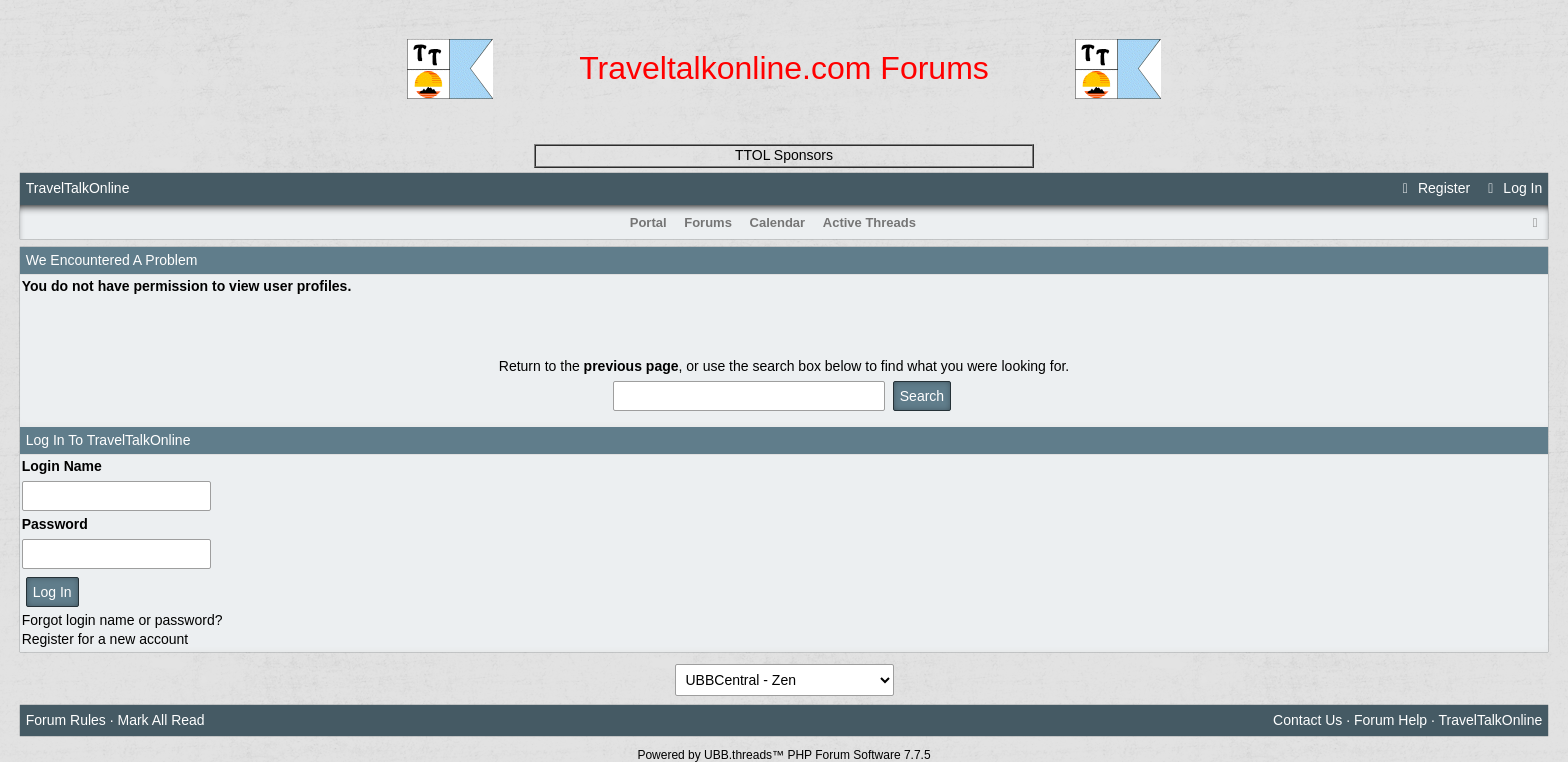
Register (1434, 188)
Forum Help (1390, 720)
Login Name (62, 466)
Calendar (778, 222)
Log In (1512, 188)
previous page (631, 366)
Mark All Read (161, 720)
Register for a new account (105, 639)
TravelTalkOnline (78, 188)
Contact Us (1307, 720)
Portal (648, 222)
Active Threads (869, 222)
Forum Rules (66, 720)
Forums (708, 222)
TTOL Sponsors (784, 155)
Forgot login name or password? (122, 620)
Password (55, 524)
